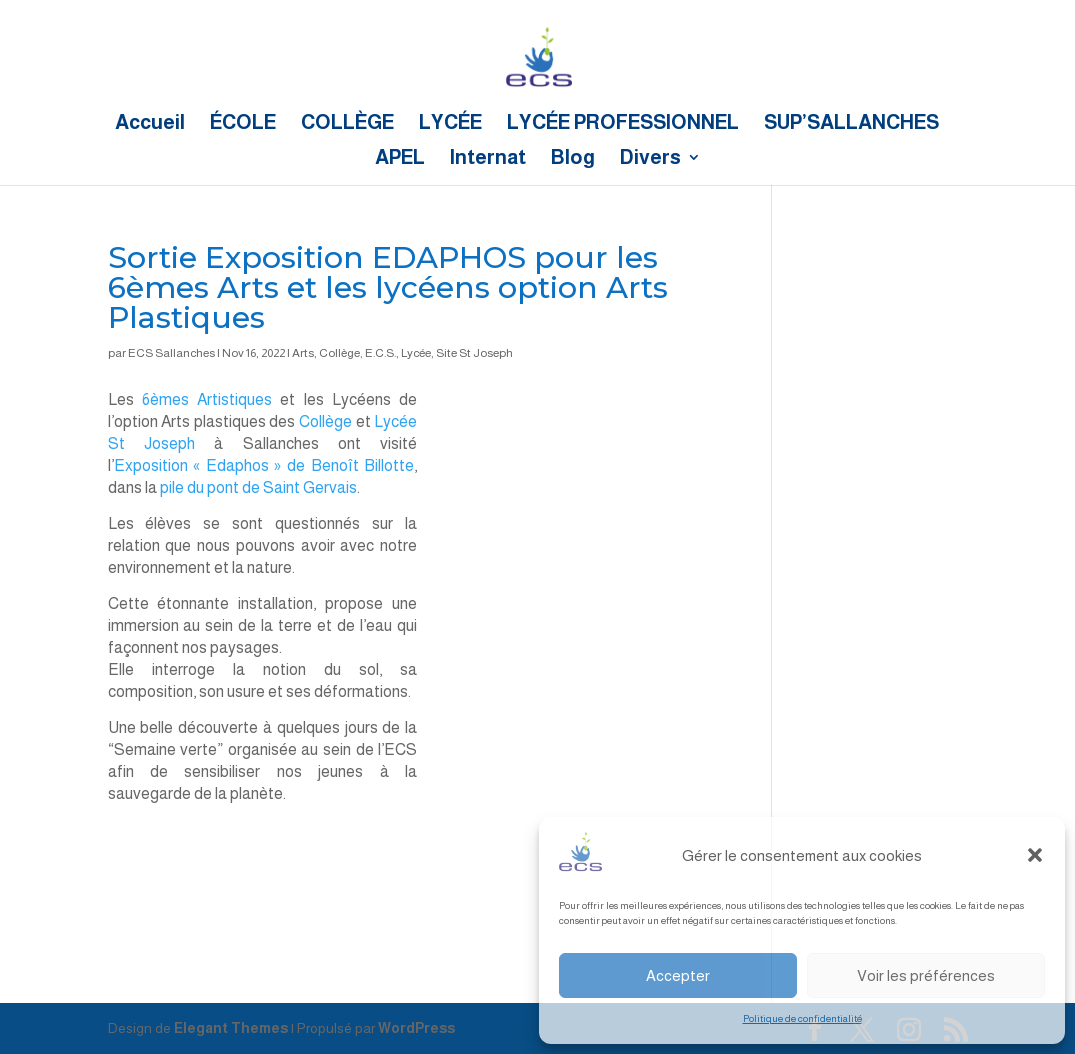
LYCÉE (450, 124)
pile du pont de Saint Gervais (258, 487)
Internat (488, 159)
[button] (1035, 855)
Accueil (150, 124)
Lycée (416, 353)
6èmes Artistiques (207, 399)
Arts (303, 353)
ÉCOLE (243, 124)
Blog (573, 159)
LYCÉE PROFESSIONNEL (623, 124)
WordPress (416, 1028)
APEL (400, 159)
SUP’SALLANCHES (851, 124)
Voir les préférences (926, 975)
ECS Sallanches (171, 353)
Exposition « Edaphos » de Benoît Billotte (264, 465)
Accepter (678, 975)
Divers (650, 159)
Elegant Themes (231, 1028)
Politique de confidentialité (802, 1018)
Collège (339, 353)
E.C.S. (380, 353)
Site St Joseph (474, 353)
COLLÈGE (347, 124)
